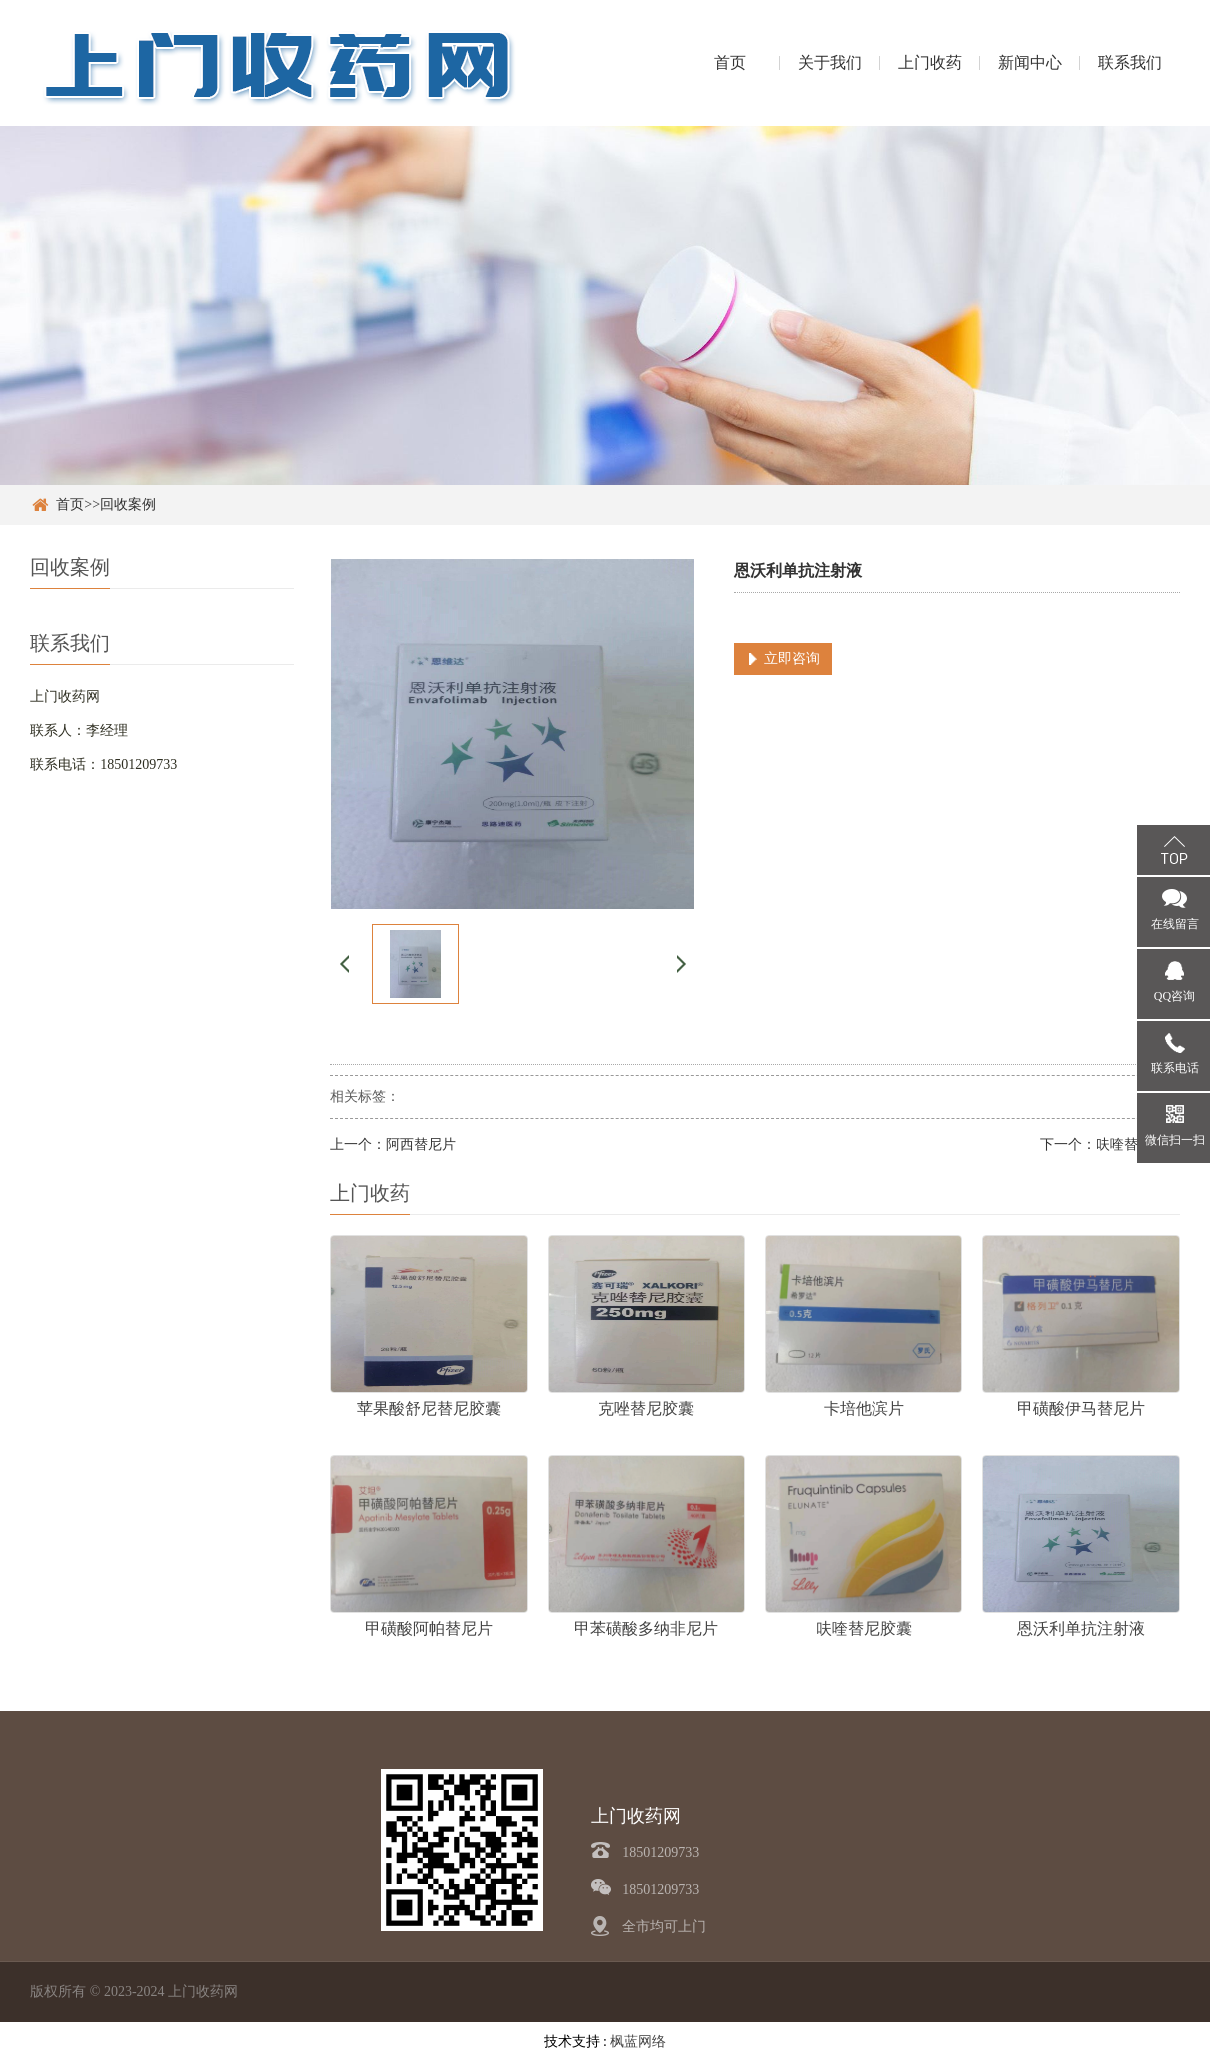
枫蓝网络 (638, 2041)
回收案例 (128, 504)
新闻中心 (1030, 62)
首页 (730, 62)
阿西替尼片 (421, 1144)
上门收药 (930, 62)
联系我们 (1130, 62)
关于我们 (830, 62)
